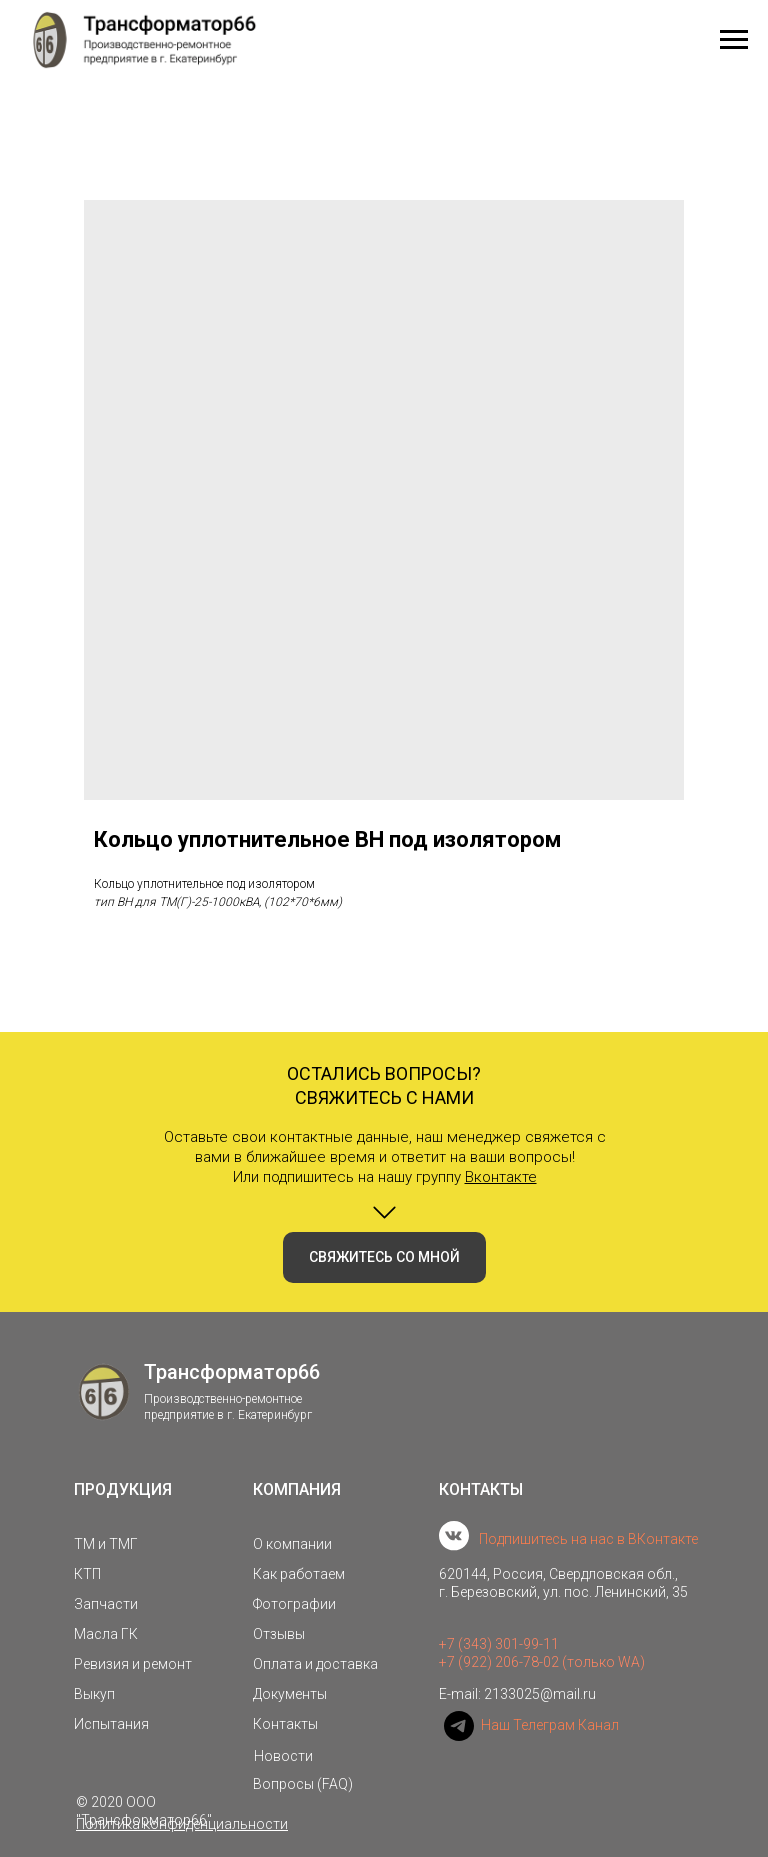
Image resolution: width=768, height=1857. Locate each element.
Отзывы (279, 1634)
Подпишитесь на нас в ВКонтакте (588, 1539)
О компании (292, 1544)
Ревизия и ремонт (133, 1664)
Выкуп (94, 1694)
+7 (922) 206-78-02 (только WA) (542, 1662)
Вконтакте (501, 1177)
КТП (87, 1574)
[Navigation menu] (734, 40)
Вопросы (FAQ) (303, 1784)
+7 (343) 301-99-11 (499, 1644)
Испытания (111, 1724)
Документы (290, 1694)
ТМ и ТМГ (106, 1544)
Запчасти (106, 1604)
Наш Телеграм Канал (550, 1725)
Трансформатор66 (232, 1372)
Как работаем (299, 1574)
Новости (283, 1756)
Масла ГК (106, 1634)
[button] (384, 1257)
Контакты (285, 1724)
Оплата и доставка (315, 1664)
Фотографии (294, 1604)
